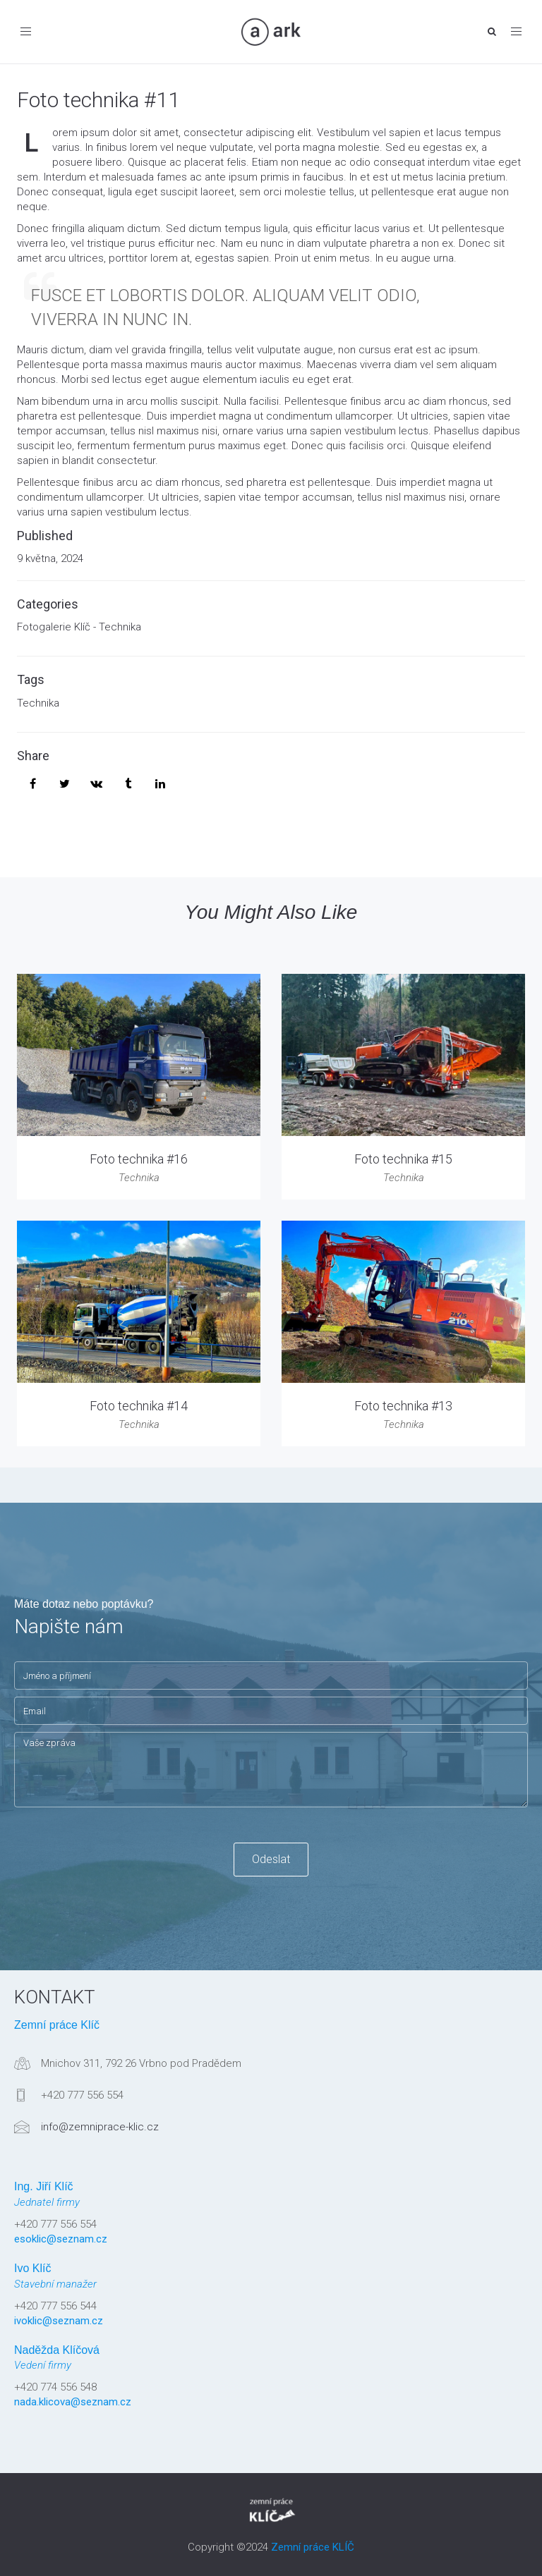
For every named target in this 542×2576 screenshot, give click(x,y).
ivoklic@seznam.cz (58, 2320)
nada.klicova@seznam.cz (72, 2401)
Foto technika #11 (98, 99)
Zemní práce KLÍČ (312, 2547)
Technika (38, 703)
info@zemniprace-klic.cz (100, 2126)
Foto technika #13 (403, 1405)
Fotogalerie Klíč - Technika (79, 627)
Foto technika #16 (139, 1159)
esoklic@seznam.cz (60, 2239)
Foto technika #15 (403, 1159)
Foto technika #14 (139, 1405)
